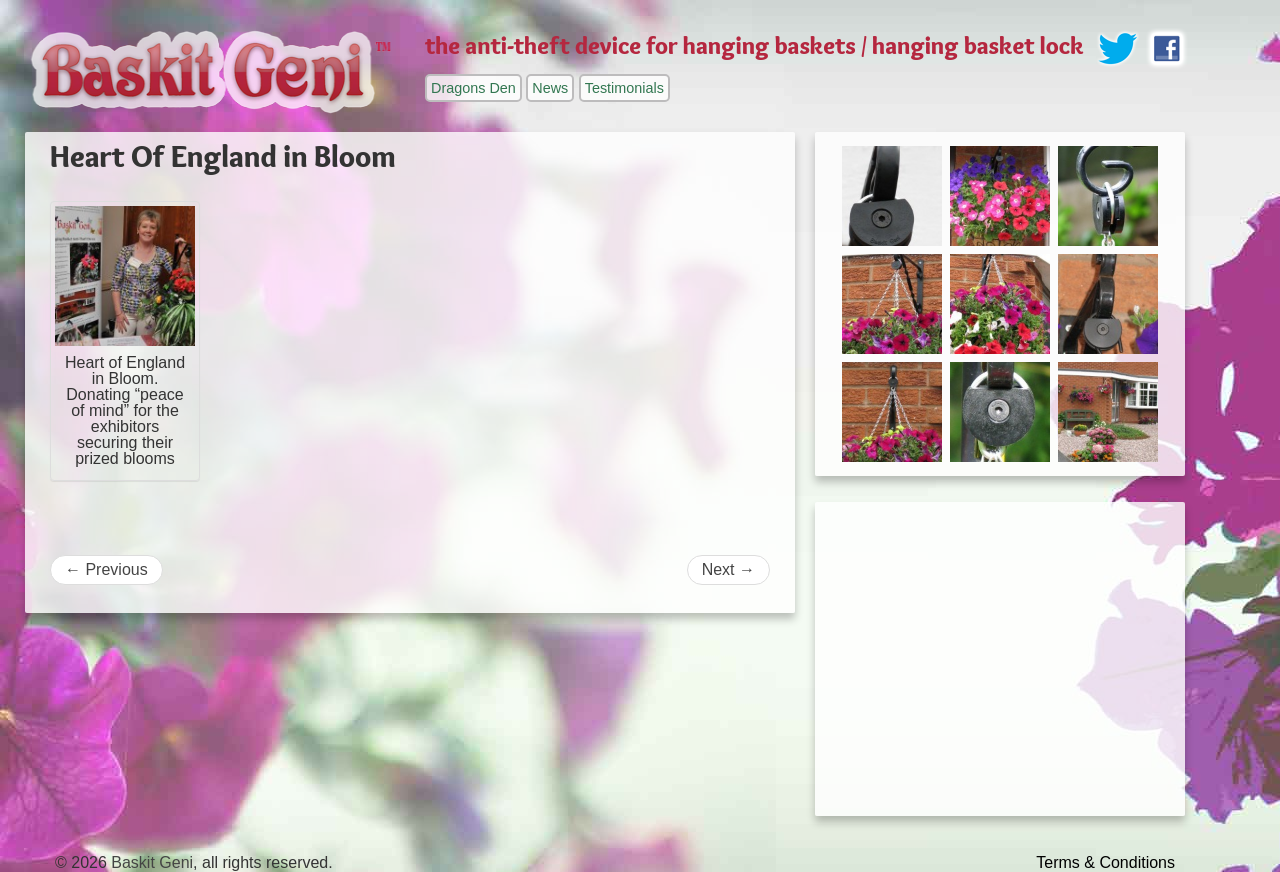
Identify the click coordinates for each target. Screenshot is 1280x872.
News (550, 88)
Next (728, 569)
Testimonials (624, 88)
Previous (106, 569)
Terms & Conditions (1105, 862)
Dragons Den (473, 88)
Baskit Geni (152, 862)
